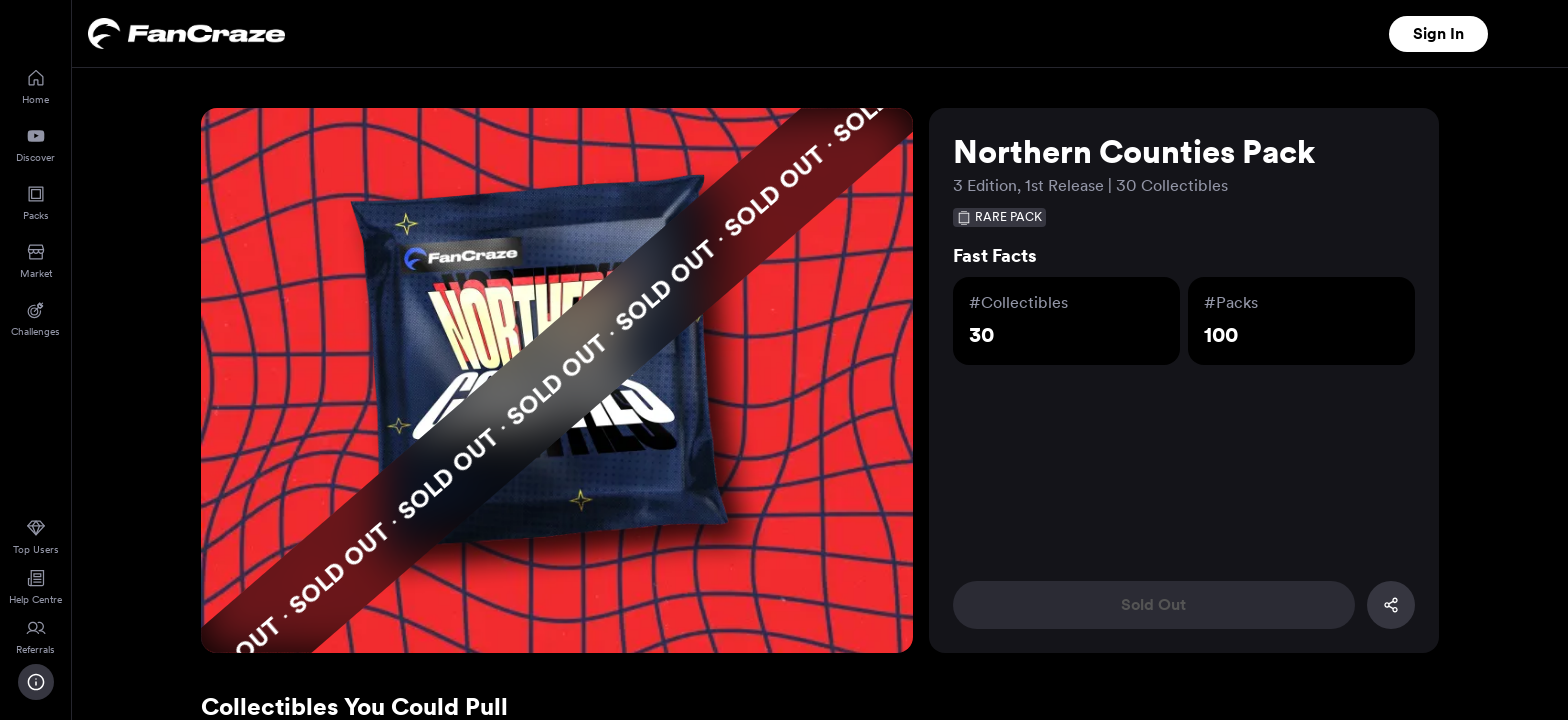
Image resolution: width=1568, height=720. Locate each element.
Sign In (1438, 33)
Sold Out (1153, 604)
